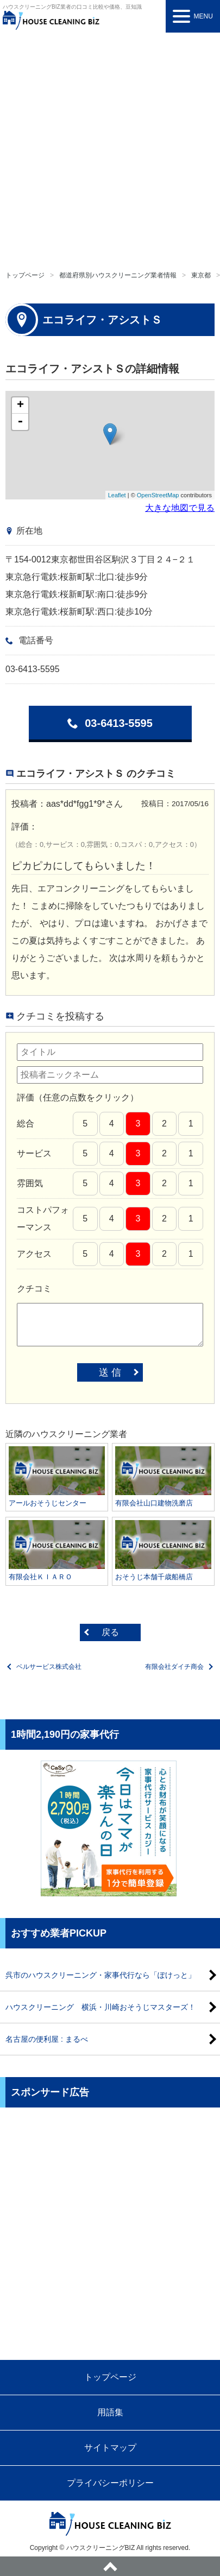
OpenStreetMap (158, 495)
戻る (110, 1632)
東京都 (201, 275)
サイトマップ (110, 2447)
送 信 (110, 1372)
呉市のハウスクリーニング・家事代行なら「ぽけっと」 (100, 1975)
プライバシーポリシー (110, 2483)
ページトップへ (110, 2566)
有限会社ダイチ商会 (174, 1666)
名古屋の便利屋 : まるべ (46, 2039)
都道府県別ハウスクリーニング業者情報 (118, 275)
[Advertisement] (110, 148)
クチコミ (34, 1288)
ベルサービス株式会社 (48, 1666)
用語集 (110, 2412)
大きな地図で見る (180, 507)
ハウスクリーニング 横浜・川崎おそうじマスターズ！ (100, 2007)
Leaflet (117, 495)
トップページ (25, 275)
